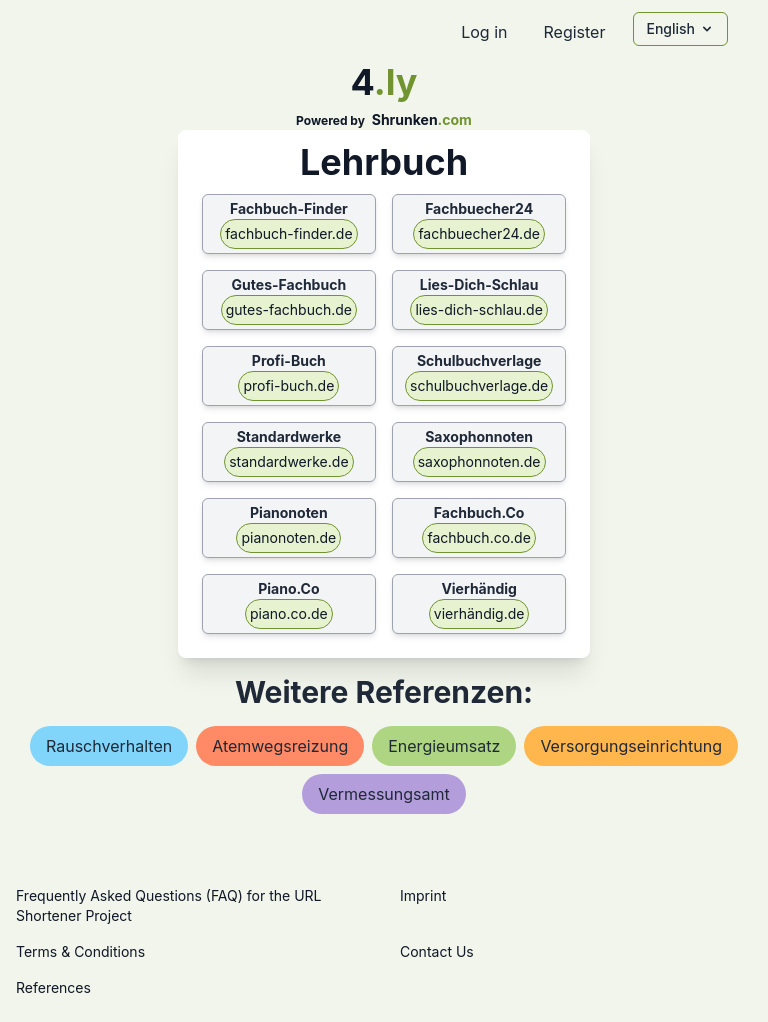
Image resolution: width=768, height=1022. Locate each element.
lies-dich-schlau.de (478, 309)
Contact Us (437, 951)
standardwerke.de (288, 461)
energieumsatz (444, 746)
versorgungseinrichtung (631, 746)
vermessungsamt (383, 794)
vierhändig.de (479, 613)
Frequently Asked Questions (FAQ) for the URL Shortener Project (168, 905)
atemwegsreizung (280, 746)
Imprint (423, 895)
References (53, 987)
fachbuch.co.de (478, 537)
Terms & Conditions (80, 951)
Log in (484, 32)
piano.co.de (289, 613)
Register (574, 32)
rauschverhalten (109, 746)
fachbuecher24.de (478, 233)
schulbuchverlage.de (479, 385)
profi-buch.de (288, 385)
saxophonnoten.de (479, 461)
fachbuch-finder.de (288, 233)
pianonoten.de (288, 537)
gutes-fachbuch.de (289, 309)
